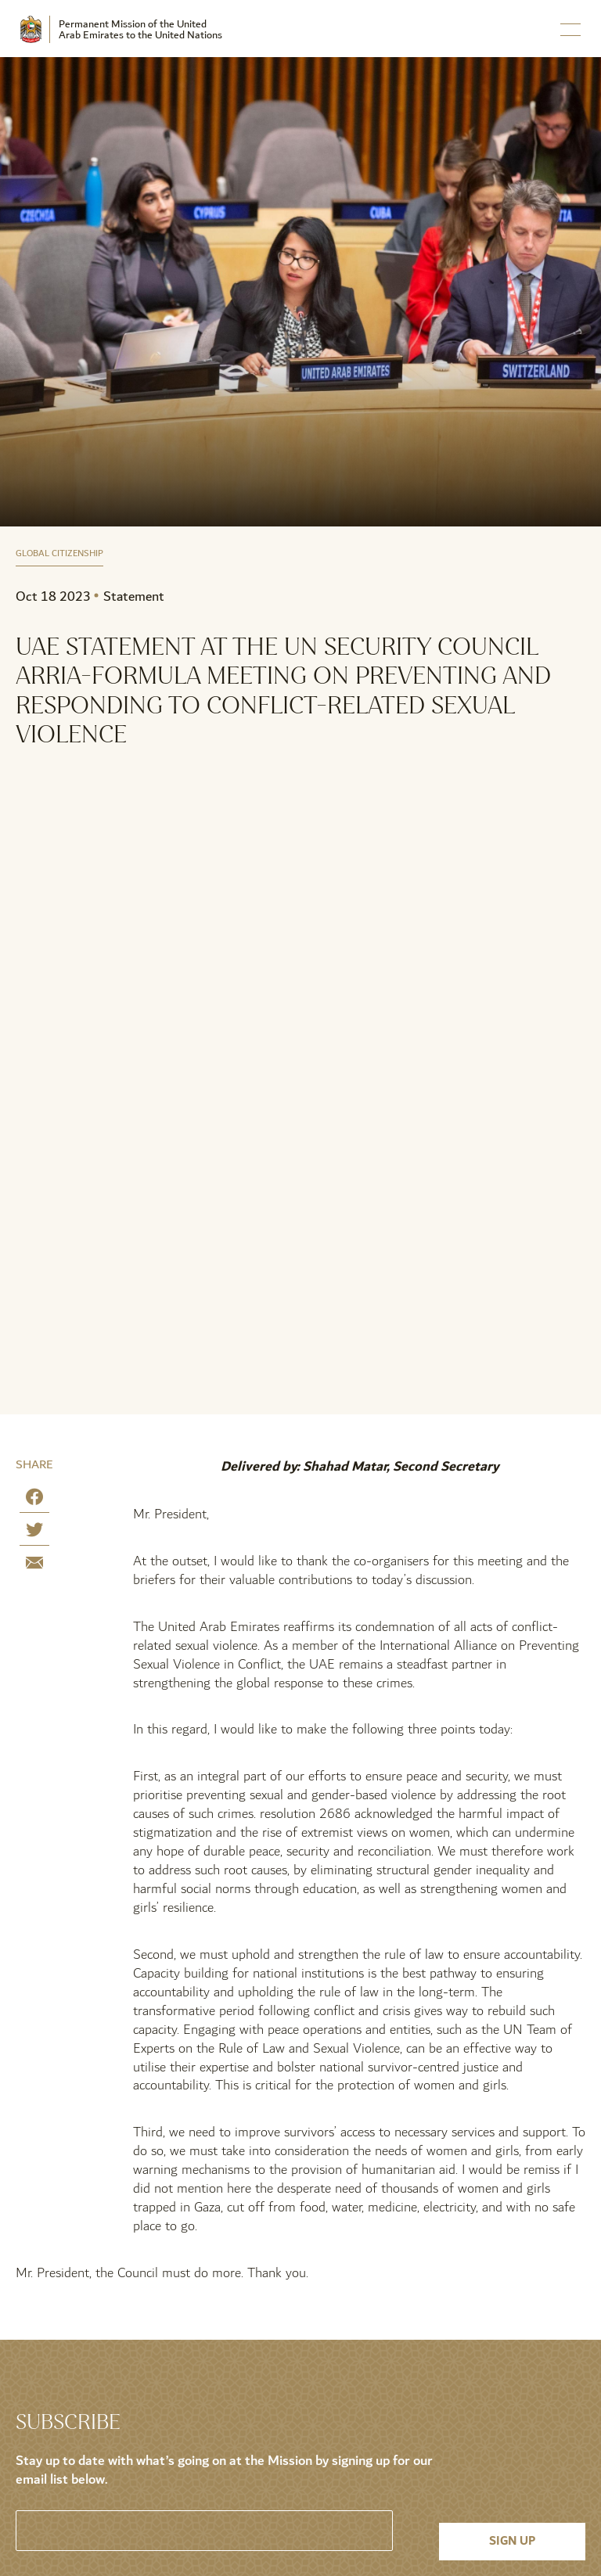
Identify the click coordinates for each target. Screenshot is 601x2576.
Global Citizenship (59, 554)
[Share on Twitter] (34, 1532)
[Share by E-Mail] (34, 1565)
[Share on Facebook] (34, 1500)
